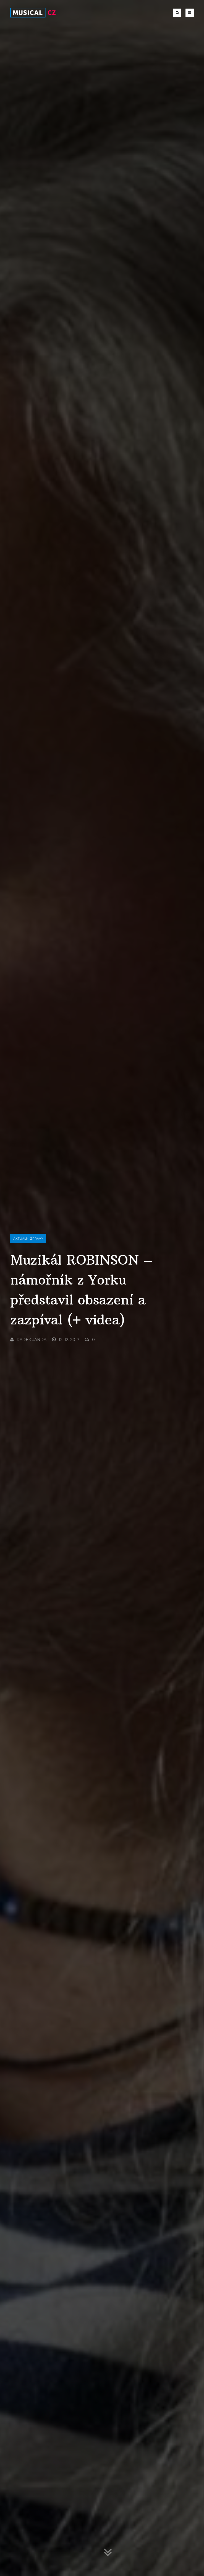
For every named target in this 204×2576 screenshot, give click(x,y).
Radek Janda (28, 1339)
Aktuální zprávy (28, 1239)
